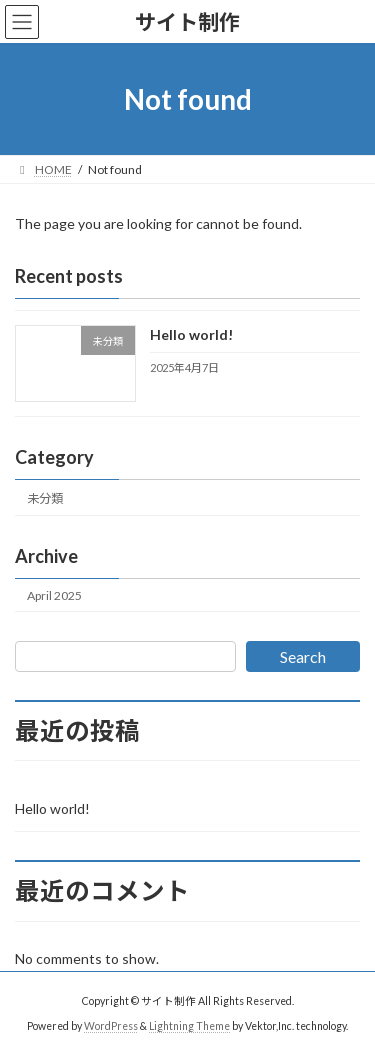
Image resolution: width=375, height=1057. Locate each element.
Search (303, 656)
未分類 (45, 498)
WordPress (111, 1026)
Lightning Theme (189, 1026)
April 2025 (54, 595)
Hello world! (191, 335)
